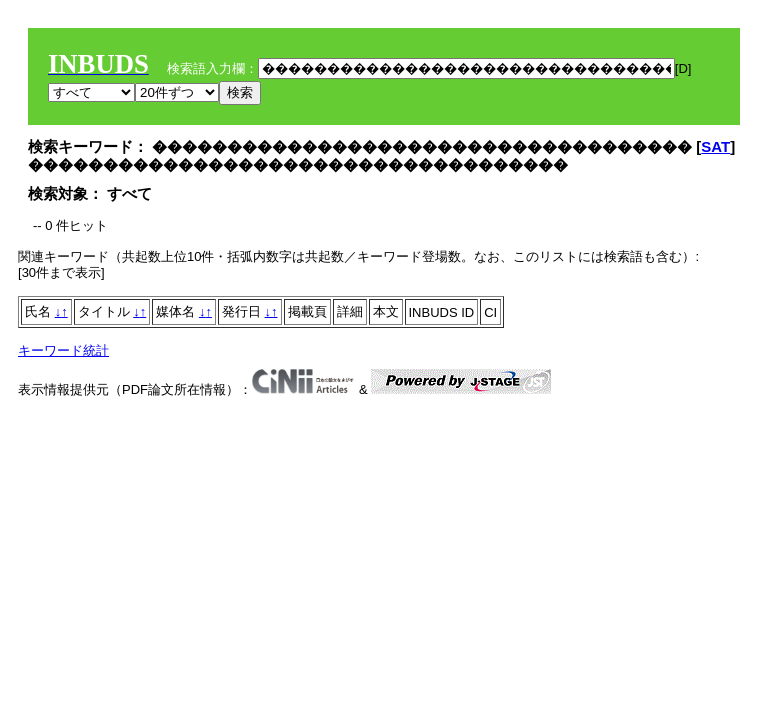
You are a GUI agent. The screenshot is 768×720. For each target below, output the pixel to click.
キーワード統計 (63, 350)
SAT (715, 146)
